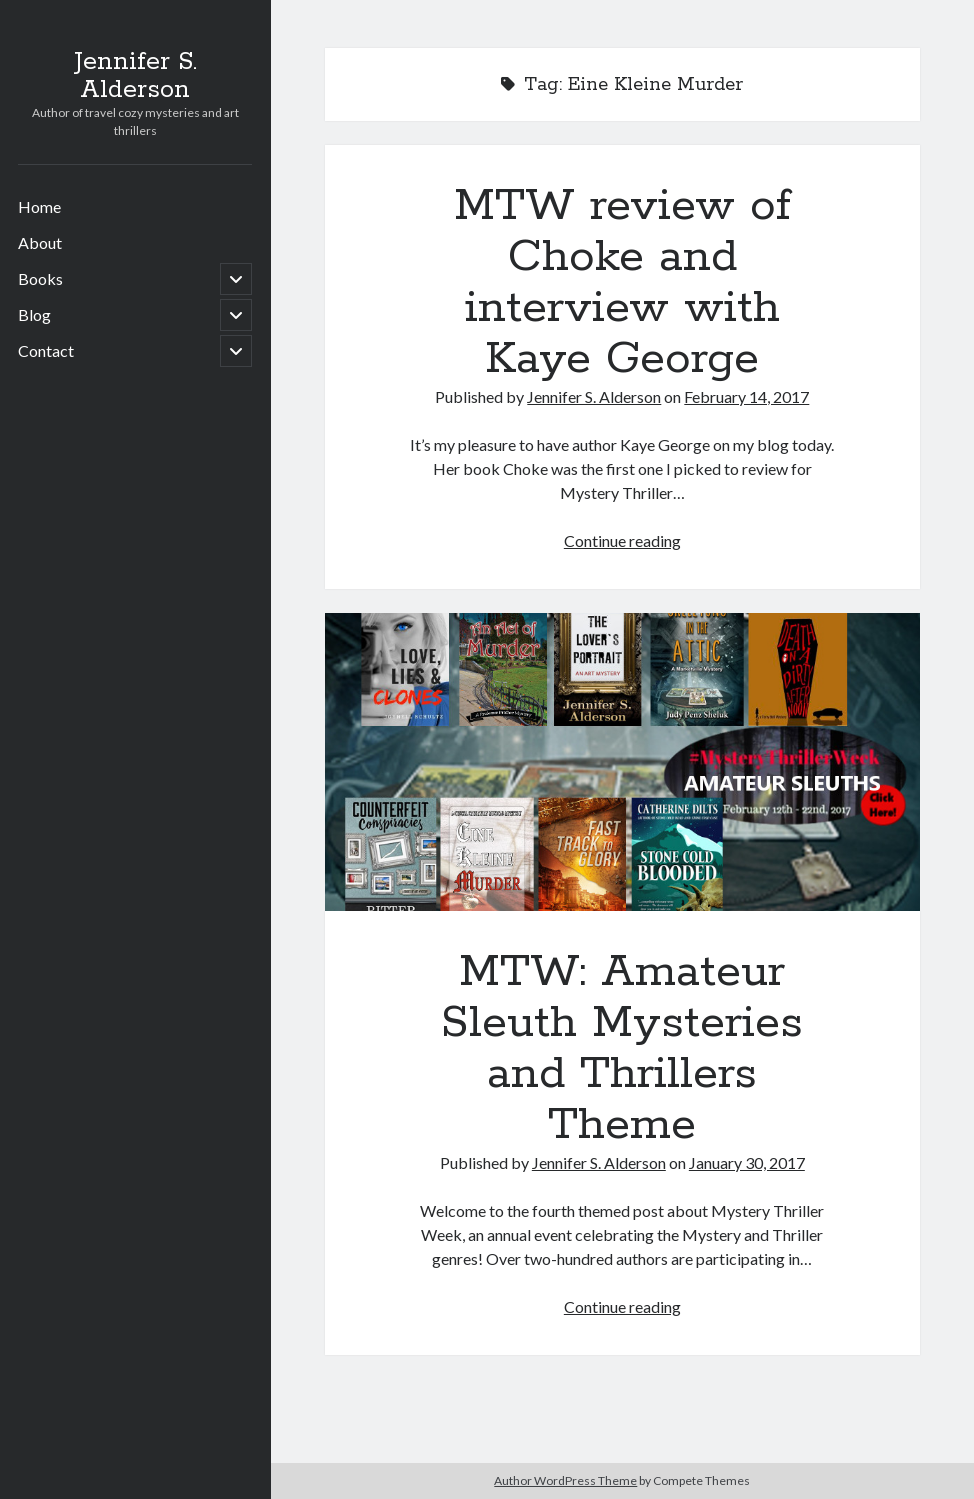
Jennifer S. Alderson (135, 76)
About (40, 242)
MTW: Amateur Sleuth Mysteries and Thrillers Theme (622, 762)
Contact (46, 350)
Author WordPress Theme (565, 1480)
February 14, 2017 (746, 396)
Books (40, 278)
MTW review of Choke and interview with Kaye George (622, 282)
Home (39, 206)
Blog (34, 314)
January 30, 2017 (747, 1162)
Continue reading (622, 540)
